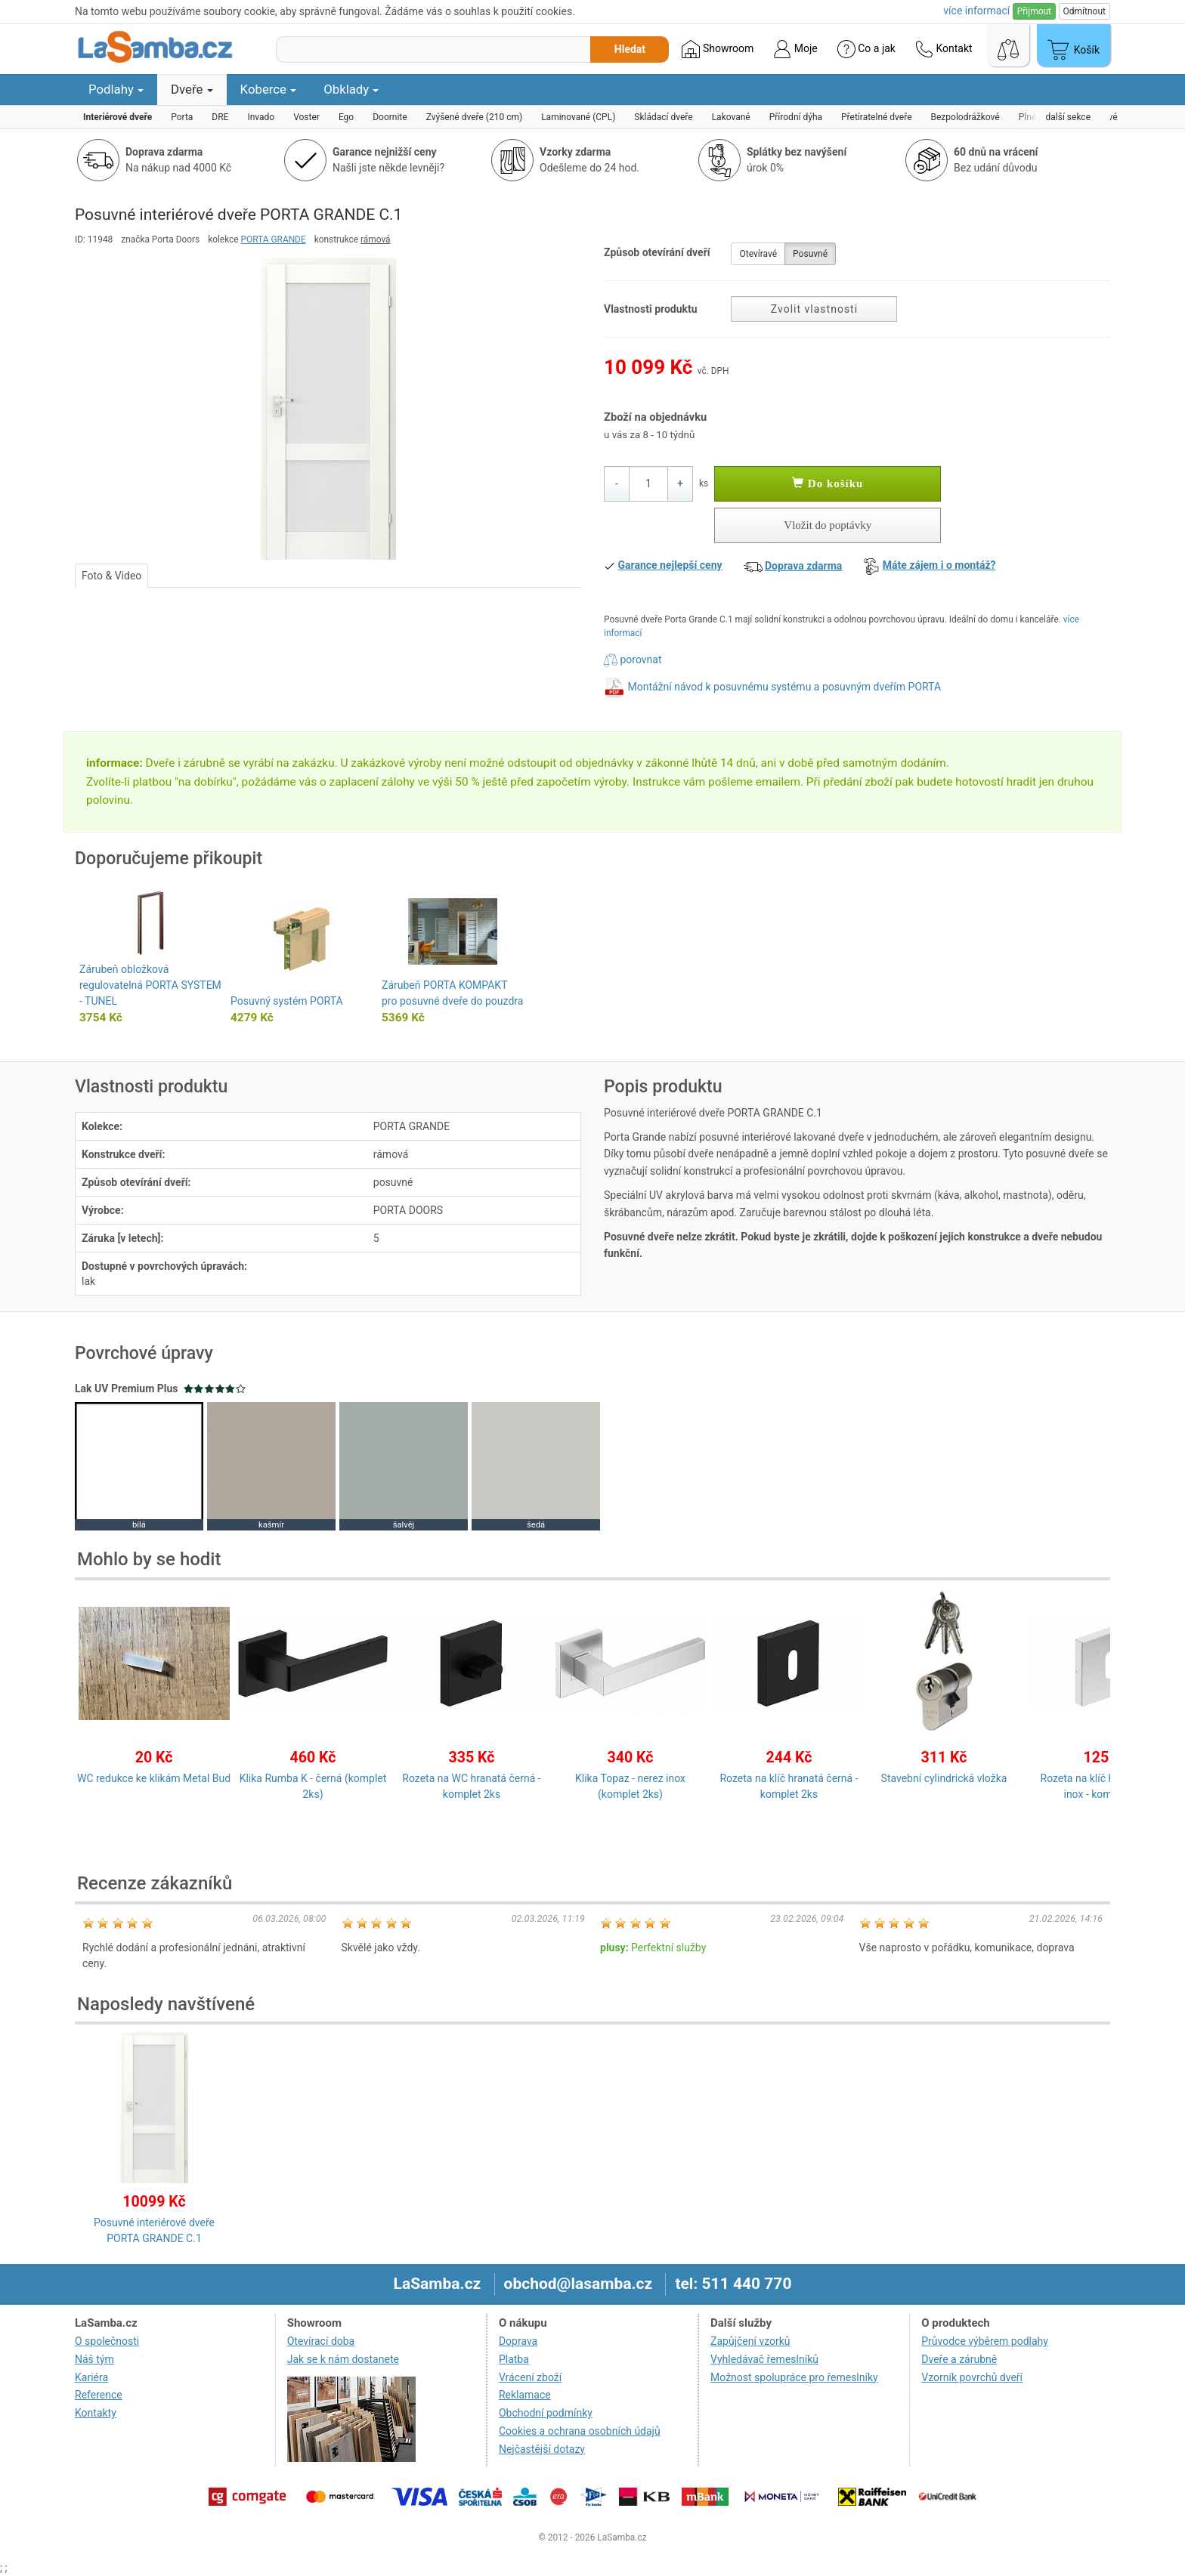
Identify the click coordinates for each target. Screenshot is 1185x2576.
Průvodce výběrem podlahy (984, 2341)
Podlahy (116, 89)
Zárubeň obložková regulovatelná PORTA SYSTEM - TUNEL (150, 985)
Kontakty (95, 2413)
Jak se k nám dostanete (343, 2359)
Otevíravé (758, 254)
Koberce (268, 89)
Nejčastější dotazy (542, 2449)
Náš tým (94, 2359)
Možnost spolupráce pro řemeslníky (794, 2377)
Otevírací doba (321, 2341)
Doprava (518, 2341)
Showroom (717, 49)
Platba (514, 2359)
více (976, 11)
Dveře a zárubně (959, 2359)
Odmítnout (1084, 11)
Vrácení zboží (530, 2377)
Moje (795, 49)
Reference (98, 2395)
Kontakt (944, 49)
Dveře (192, 89)
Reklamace (525, 2395)
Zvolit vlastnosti (814, 309)
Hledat (629, 49)
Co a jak (866, 49)
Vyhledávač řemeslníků (764, 2359)
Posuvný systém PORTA (287, 1001)
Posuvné (810, 254)
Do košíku (827, 483)
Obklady (351, 89)
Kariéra (91, 2377)
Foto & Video (111, 576)
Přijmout (1034, 11)
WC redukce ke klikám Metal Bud (154, 1778)
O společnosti (107, 2341)
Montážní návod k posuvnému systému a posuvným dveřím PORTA (784, 687)
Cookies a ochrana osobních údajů (580, 2431)
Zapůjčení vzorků (750, 2341)
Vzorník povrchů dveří (972, 2377)
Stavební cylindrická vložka (944, 1778)
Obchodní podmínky (545, 2413)
